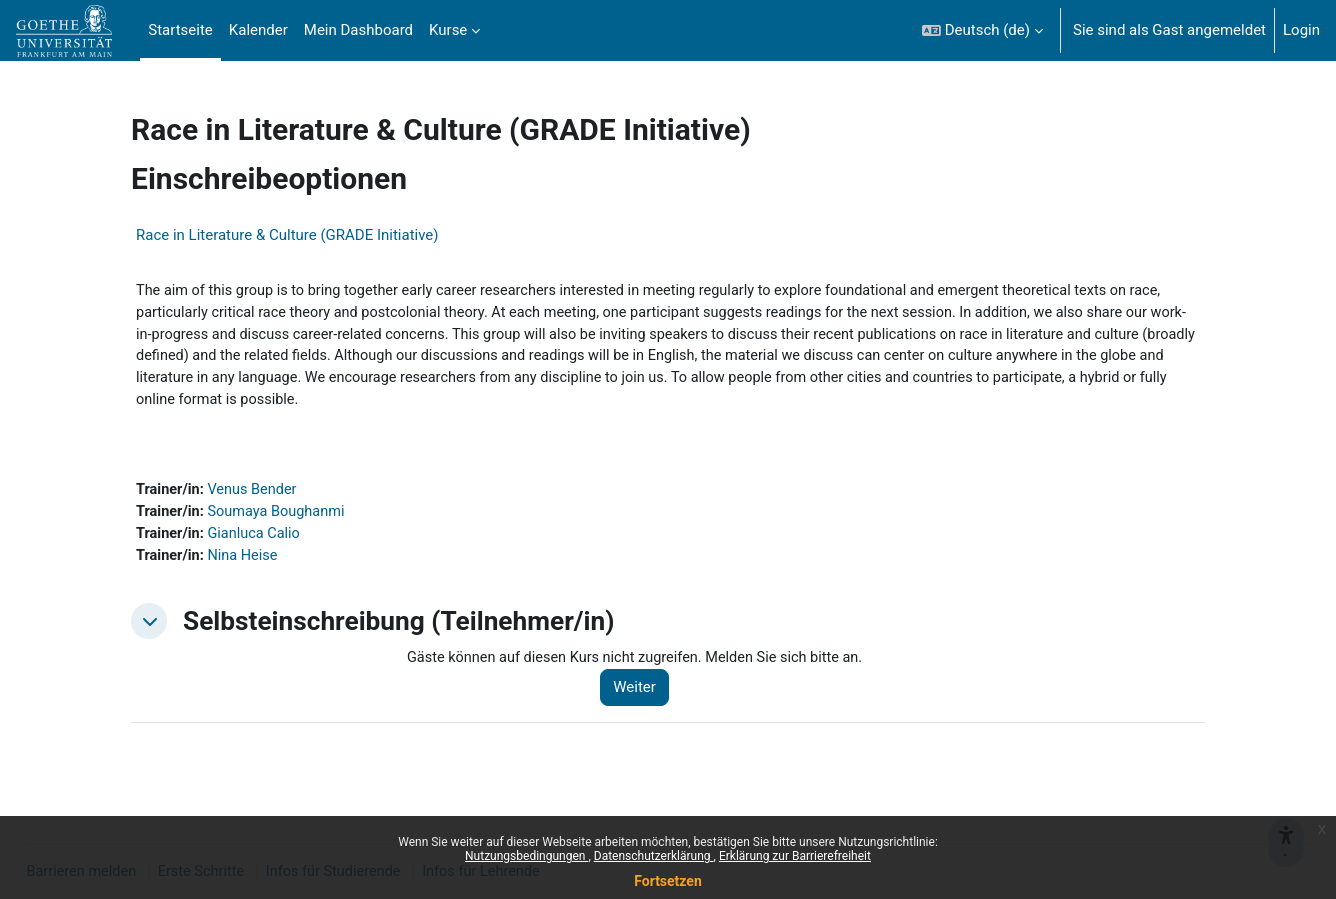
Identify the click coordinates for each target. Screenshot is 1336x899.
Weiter (642, 696)
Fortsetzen (668, 881)
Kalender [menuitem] (258, 30)
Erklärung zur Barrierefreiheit (795, 856)
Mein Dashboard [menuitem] (358, 30)
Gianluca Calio (258, 541)
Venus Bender (256, 496)
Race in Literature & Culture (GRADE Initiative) (287, 235)
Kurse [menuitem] (448, 30)
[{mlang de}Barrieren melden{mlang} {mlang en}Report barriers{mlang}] (1286, 801)
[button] (982, 30)
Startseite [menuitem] (180, 30)
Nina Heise (246, 563)
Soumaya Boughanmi (281, 518)
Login (1301, 30)
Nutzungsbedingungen (526, 856)
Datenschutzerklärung (654, 856)
